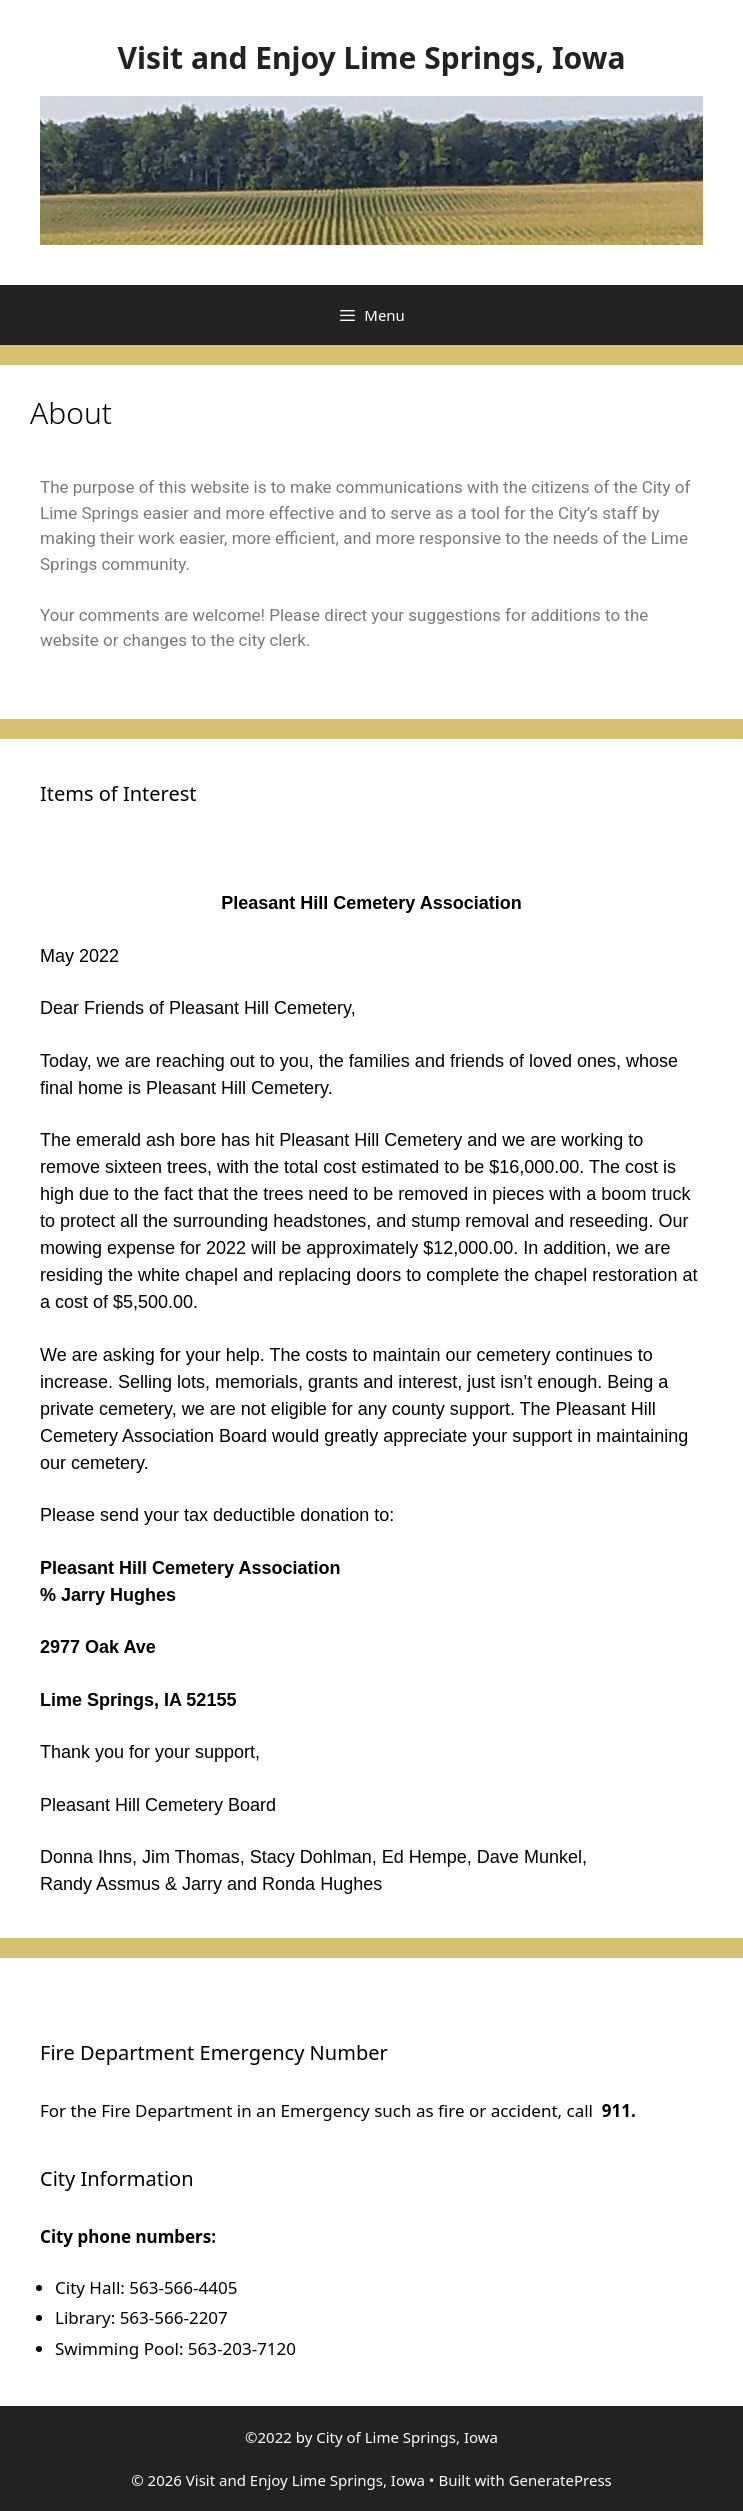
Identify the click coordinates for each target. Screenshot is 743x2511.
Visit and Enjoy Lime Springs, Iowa (372, 57)
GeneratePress (560, 2480)
